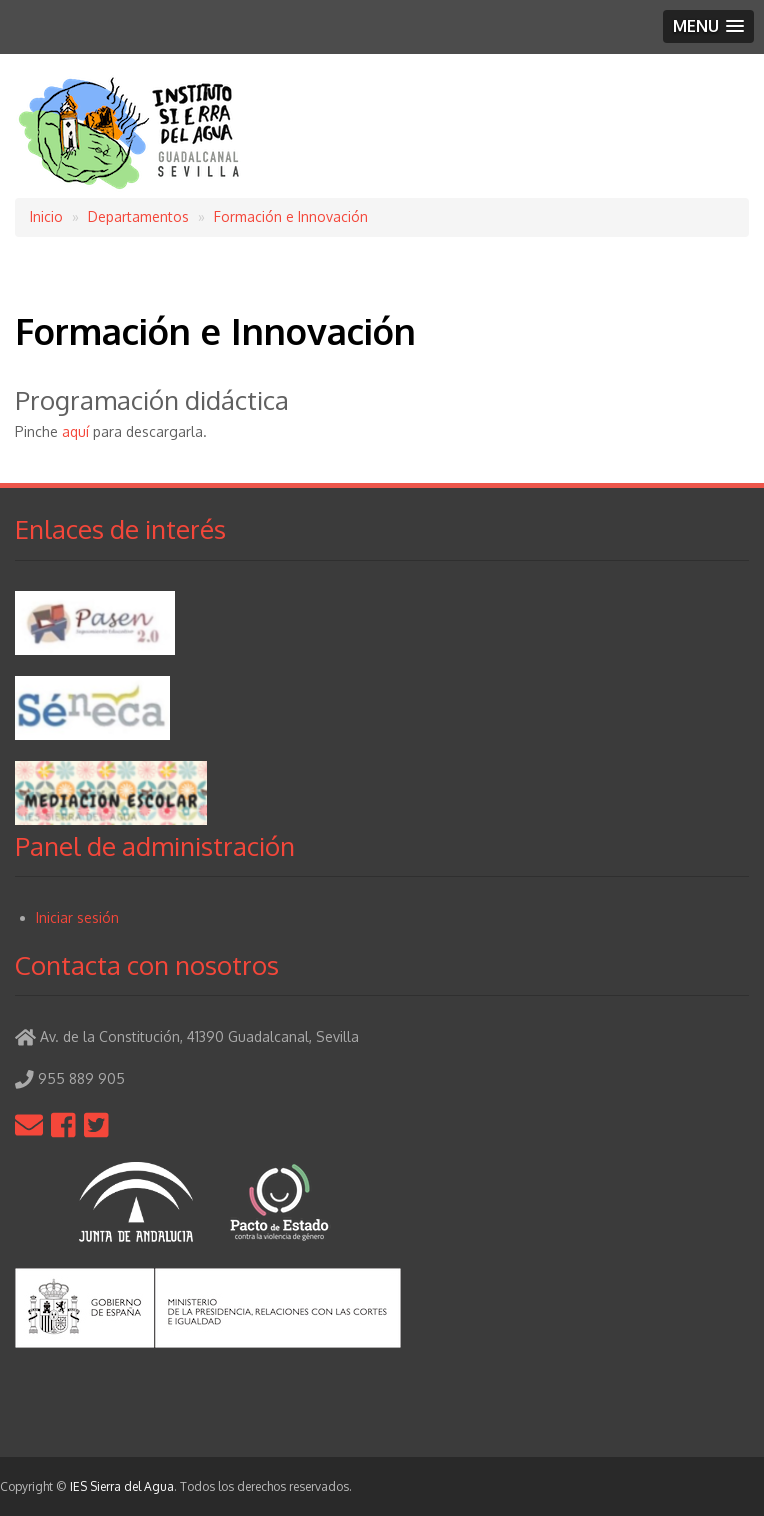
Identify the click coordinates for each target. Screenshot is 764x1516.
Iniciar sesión (77, 917)
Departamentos (138, 216)
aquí (75, 431)
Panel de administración (155, 845)
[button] (708, 26)
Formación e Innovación (291, 216)
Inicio (46, 216)
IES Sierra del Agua (122, 1486)
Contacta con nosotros (147, 964)
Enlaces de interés (120, 528)
